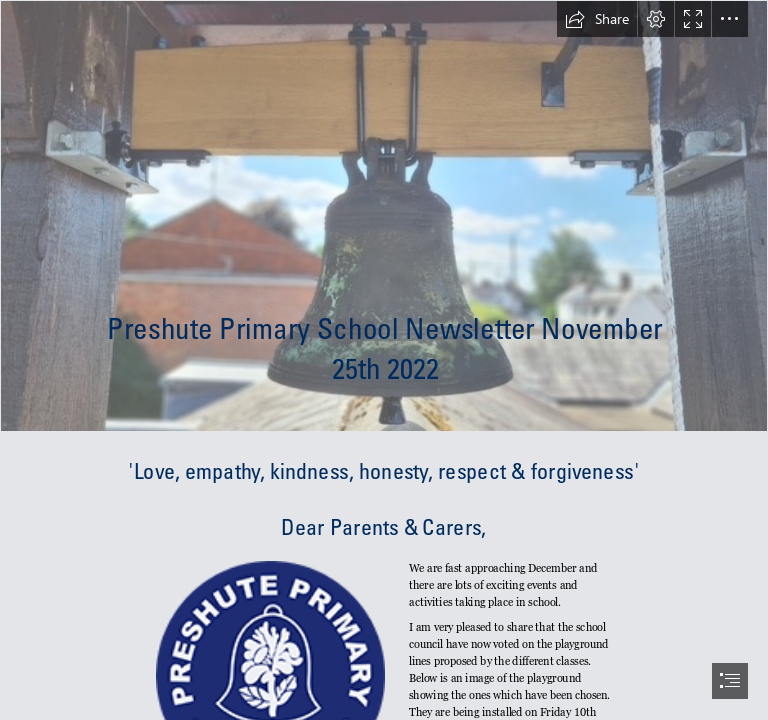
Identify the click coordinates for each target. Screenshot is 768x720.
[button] (597, 19)
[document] (384, 360)
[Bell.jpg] (384, 216)
